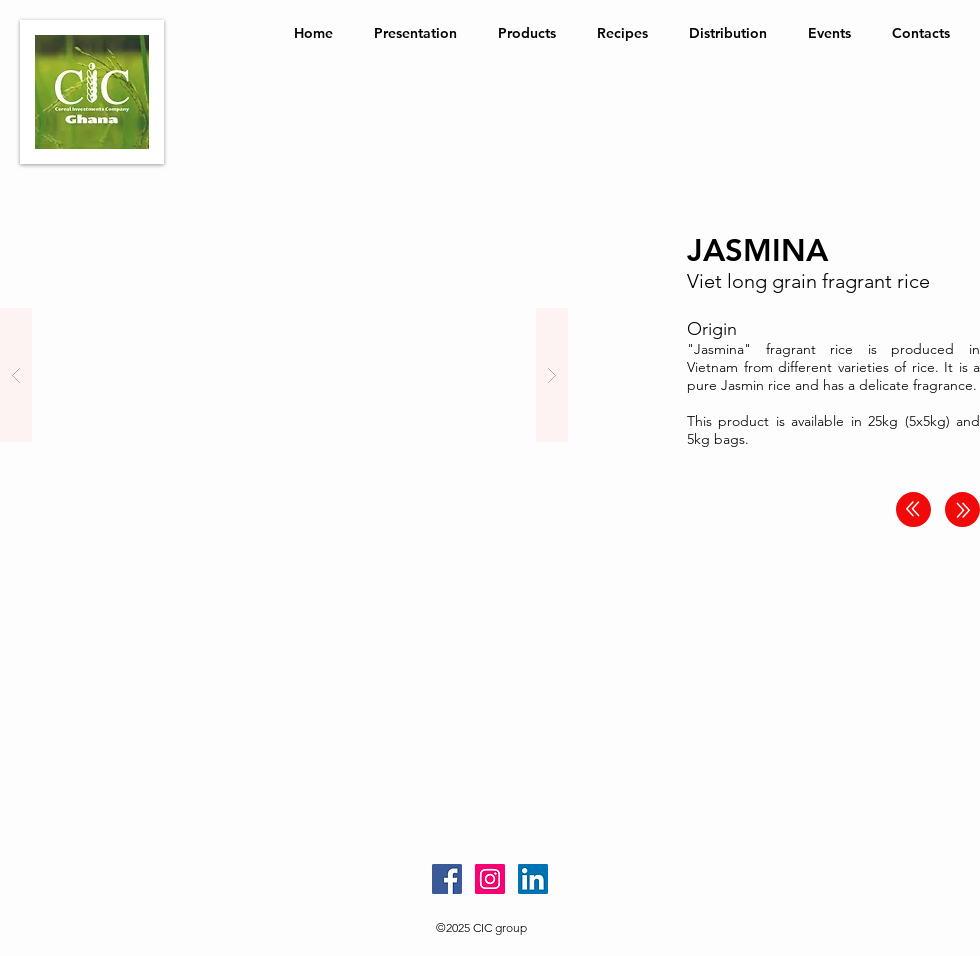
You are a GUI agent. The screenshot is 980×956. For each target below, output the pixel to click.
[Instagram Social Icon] (490, 879)
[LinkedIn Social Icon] (533, 879)
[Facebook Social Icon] (447, 879)
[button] (284, 374)
